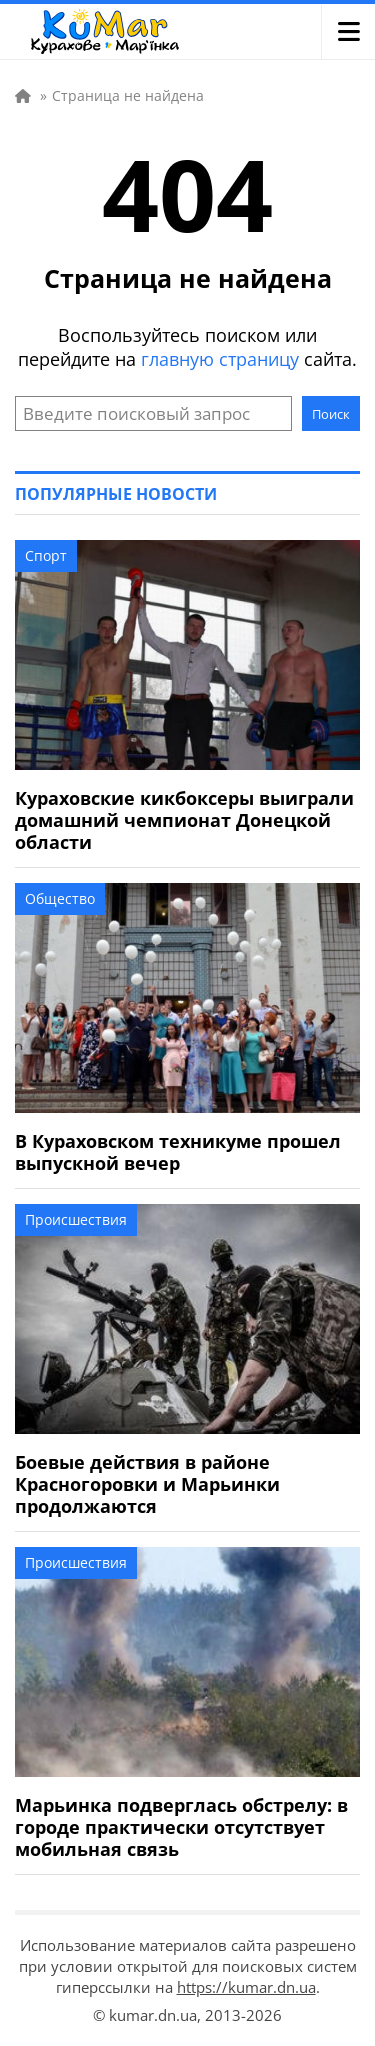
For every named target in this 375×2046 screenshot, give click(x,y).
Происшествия (76, 1219)
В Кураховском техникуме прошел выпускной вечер (178, 1152)
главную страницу (220, 359)
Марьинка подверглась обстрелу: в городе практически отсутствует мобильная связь (181, 1827)
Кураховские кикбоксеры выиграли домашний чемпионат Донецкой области (184, 820)
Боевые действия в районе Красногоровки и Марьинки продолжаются (147, 1484)
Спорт (46, 555)
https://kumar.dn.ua (246, 1987)
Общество (60, 898)
